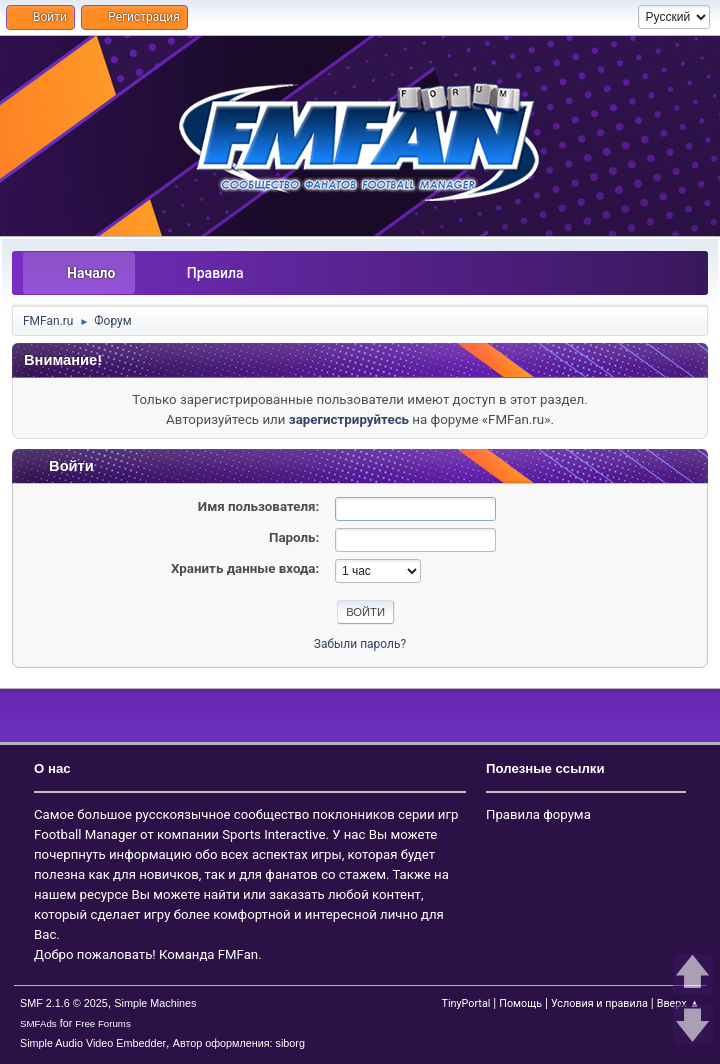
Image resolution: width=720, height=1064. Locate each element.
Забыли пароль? (360, 644)
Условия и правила (599, 1003)
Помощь (520, 1003)
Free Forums (103, 1023)
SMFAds (38, 1023)
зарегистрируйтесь (349, 419)
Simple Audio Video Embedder (93, 1043)
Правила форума (538, 814)
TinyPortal (465, 1003)
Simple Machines (155, 1003)
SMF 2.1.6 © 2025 (64, 1003)
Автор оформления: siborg (239, 1043)
